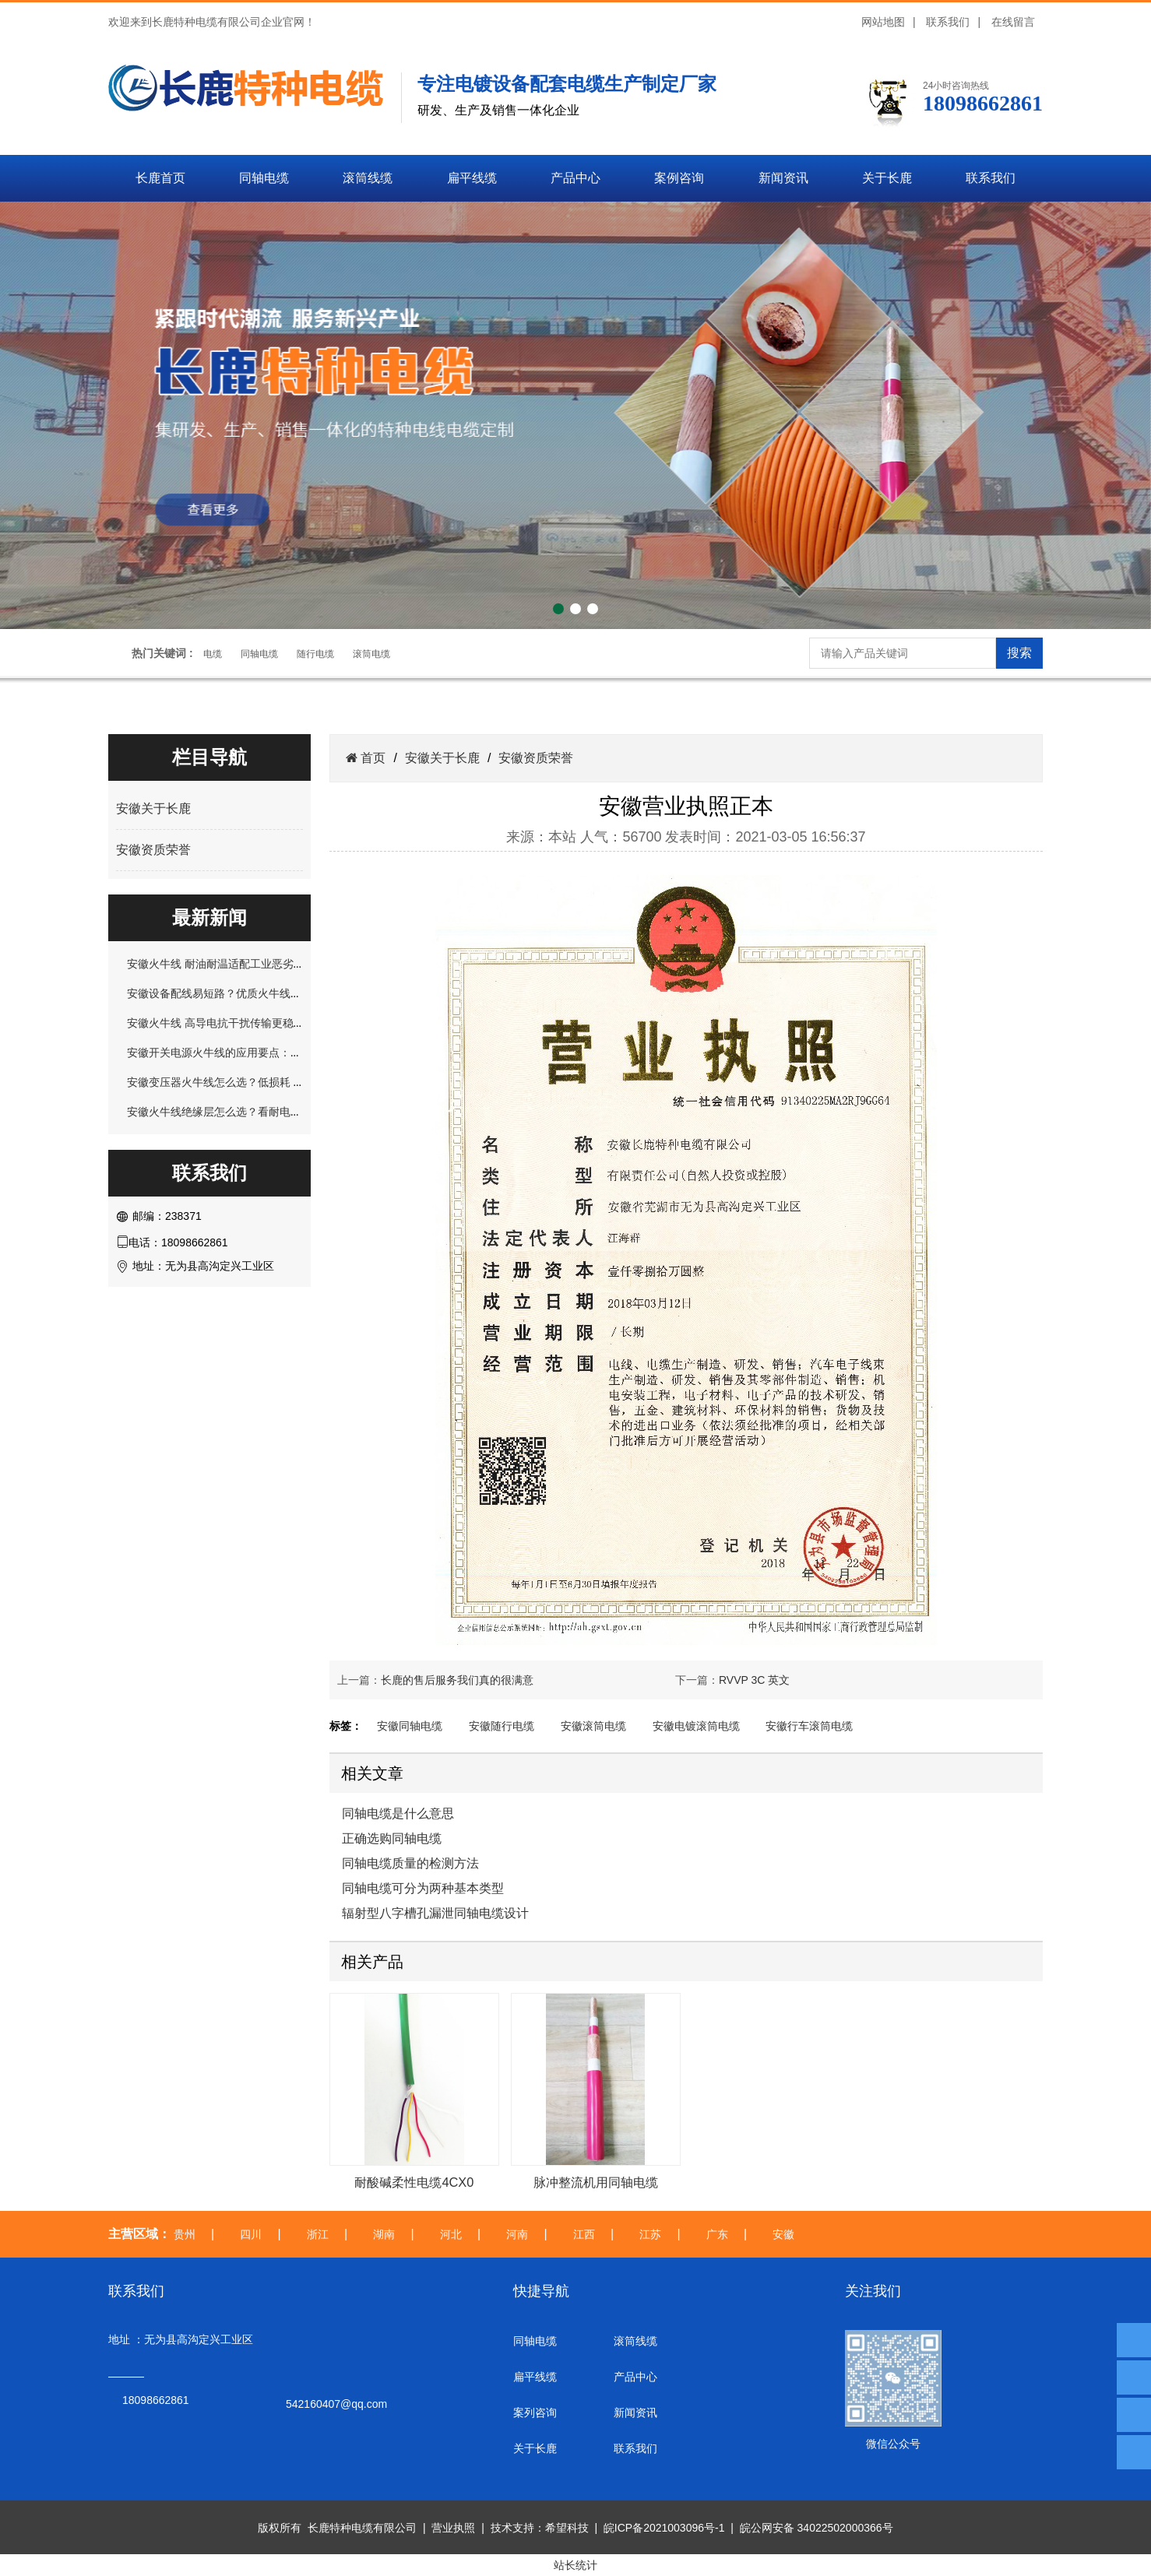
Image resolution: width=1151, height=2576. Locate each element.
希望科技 (567, 2528)
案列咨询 (535, 2412)
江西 (584, 2234)
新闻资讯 (783, 178)
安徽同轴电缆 (409, 1726)
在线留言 (1013, 22)
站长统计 (575, 2565)
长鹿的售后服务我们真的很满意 (457, 1680)
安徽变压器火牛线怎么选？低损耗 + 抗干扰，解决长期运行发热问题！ (296, 1082)
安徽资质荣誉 (153, 849)
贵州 (184, 2234)
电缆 (212, 653)
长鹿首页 (160, 178)
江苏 (650, 2234)
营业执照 (453, 2528)
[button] (558, 608)
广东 (717, 2234)
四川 (251, 2234)
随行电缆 (315, 653)
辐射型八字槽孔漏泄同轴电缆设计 (435, 1913)
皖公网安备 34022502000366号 (816, 2528)
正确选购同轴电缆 (392, 1838)
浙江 (318, 2234)
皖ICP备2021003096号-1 (664, 2528)
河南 (517, 2234)
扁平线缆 (472, 178)
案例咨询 (679, 178)
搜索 (1019, 652)
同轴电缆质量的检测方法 (410, 1863)
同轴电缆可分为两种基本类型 (423, 1888)
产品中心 (575, 178)
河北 (451, 2234)
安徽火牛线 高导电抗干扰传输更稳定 (215, 1022)
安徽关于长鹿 (153, 808)
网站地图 (883, 22)
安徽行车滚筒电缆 (809, 1726)
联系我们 (948, 22)
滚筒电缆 (371, 653)
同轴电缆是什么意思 (398, 1813)
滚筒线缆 (367, 178)
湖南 (384, 2234)
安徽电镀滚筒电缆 (696, 1726)
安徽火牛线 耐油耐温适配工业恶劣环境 (221, 963)
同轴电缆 (264, 178)
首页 (371, 757)
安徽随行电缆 (501, 1726)
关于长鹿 (887, 178)
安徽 (783, 2234)
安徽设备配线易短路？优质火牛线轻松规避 (230, 993)
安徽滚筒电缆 (593, 1726)
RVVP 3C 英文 (754, 1680)
